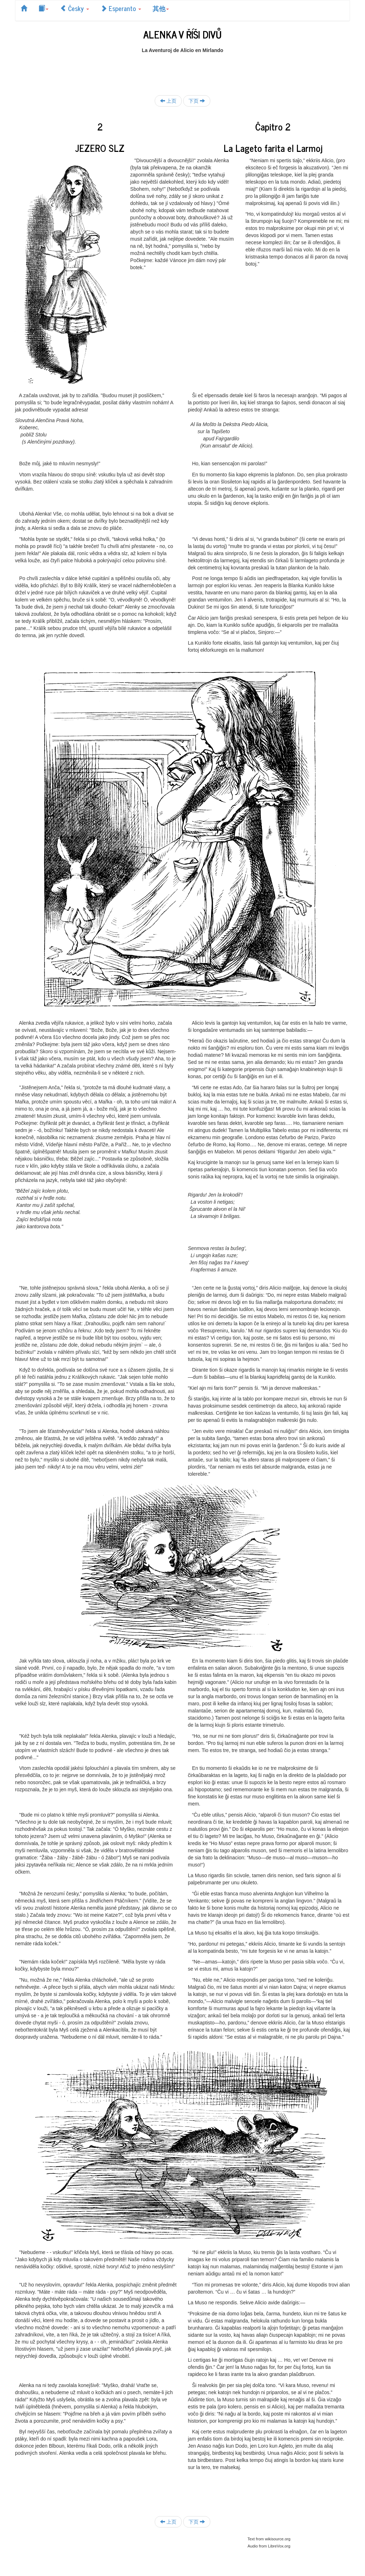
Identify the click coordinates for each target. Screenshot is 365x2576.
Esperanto (121, 8)
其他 (161, 8)
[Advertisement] (182, 70)
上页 (168, 101)
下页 (197, 101)
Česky (74, 8)
